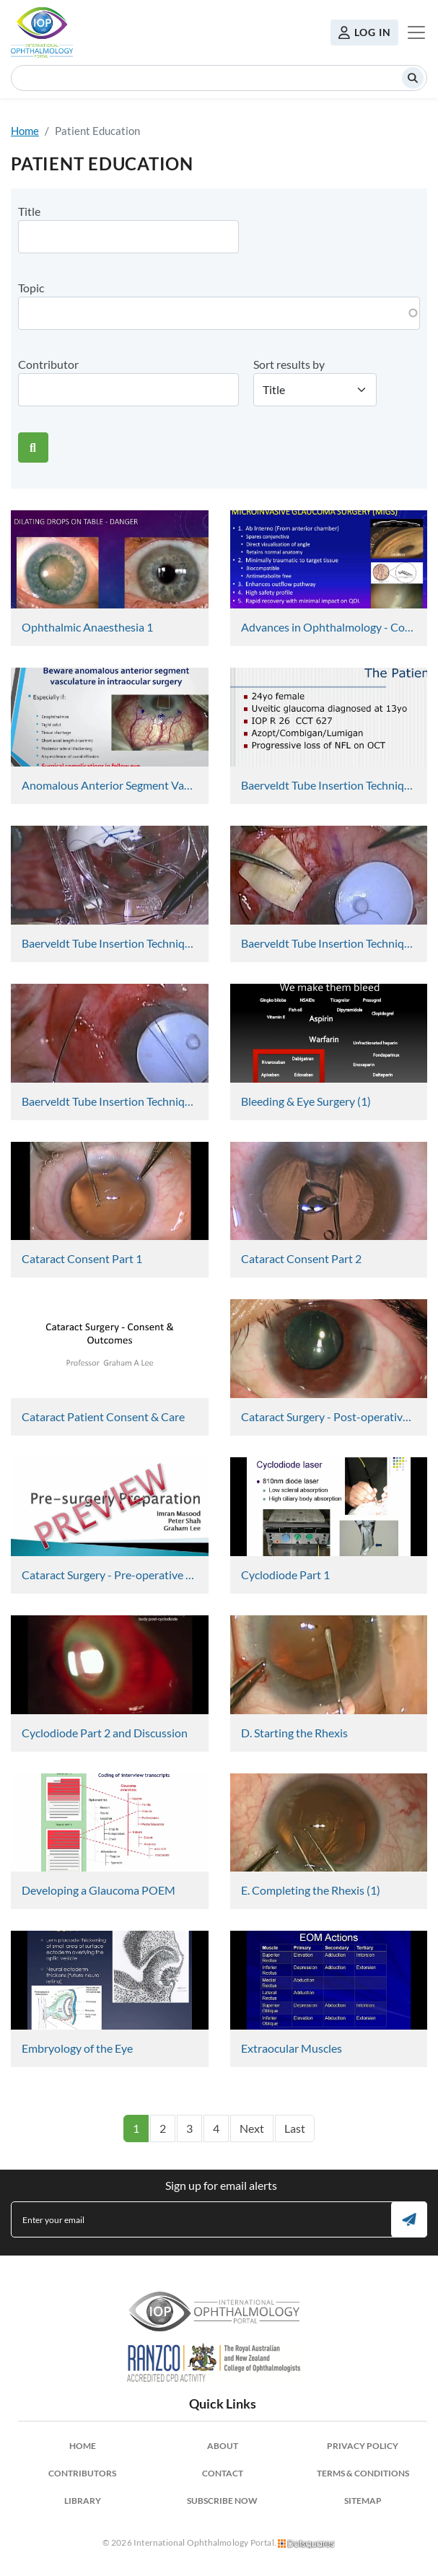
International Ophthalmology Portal (42, 32)
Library (82, 2500)
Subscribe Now (222, 2500)
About (222, 2445)
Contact (222, 2473)
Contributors (82, 2473)
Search (413, 78)
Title (29, 211)
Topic (31, 287)
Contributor (48, 364)
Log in (372, 32)
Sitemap (363, 2500)
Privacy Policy (362, 2445)
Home (25, 130)
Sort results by (289, 364)
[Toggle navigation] (416, 32)
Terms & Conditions (363, 2473)
